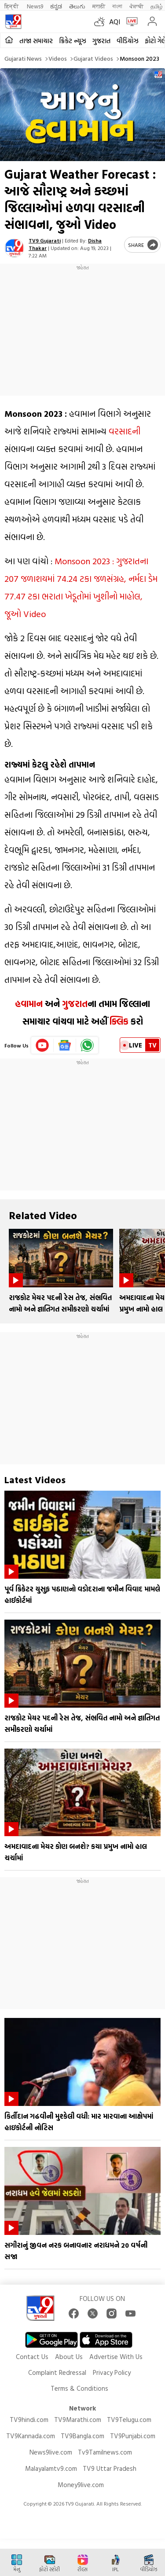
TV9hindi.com (29, 2419)
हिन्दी (12, 6)
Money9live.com (81, 2485)
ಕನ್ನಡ (56, 6)
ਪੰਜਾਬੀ (136, 6)
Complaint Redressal (57, 2372)
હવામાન (29, 1003)
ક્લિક (117, 1021)
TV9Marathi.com (77, 2419)
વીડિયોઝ (128, 41)
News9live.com (50, 2452)
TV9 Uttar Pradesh (109, 2468)
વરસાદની (124, 430)
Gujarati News (23, 58)
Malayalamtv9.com (51, 2468)
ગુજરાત (101, 41)
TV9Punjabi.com (132, 2436)
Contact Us (32, 2357)
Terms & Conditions (79, 2388)
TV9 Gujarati (45, 240)
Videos (57, 58)
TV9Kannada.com (30, 2436)
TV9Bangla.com (82, 2436)
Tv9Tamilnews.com (105, 2452)
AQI (114, 21)
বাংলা (117, 6)
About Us (69, 2357)
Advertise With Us (116, 2357)
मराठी (98, 6)
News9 (35, 6)
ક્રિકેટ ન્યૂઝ (72, 41)
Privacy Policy (112, 2372)
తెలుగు (77, 6)
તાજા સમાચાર (36, 41)
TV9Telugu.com (129, 2419)
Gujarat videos (93, 58)
